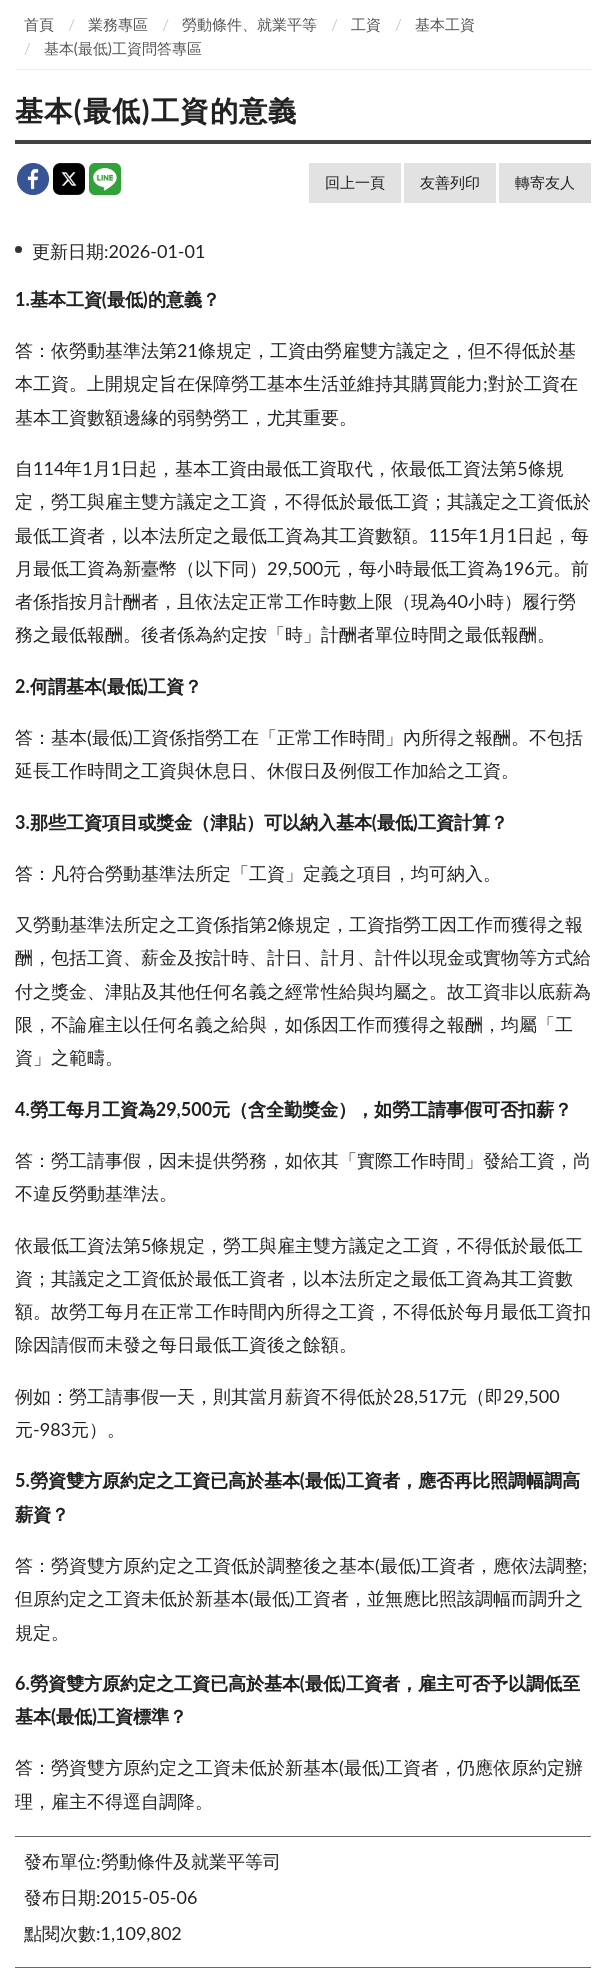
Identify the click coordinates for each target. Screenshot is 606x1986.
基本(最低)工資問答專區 (123, 48)
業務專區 (118, 24)
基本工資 (445, 24)
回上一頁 (355, 182)
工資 (366, 24)
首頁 (39, 24)
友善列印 (450, 182)
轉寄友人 (545, 182)
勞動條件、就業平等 (249, 24)
